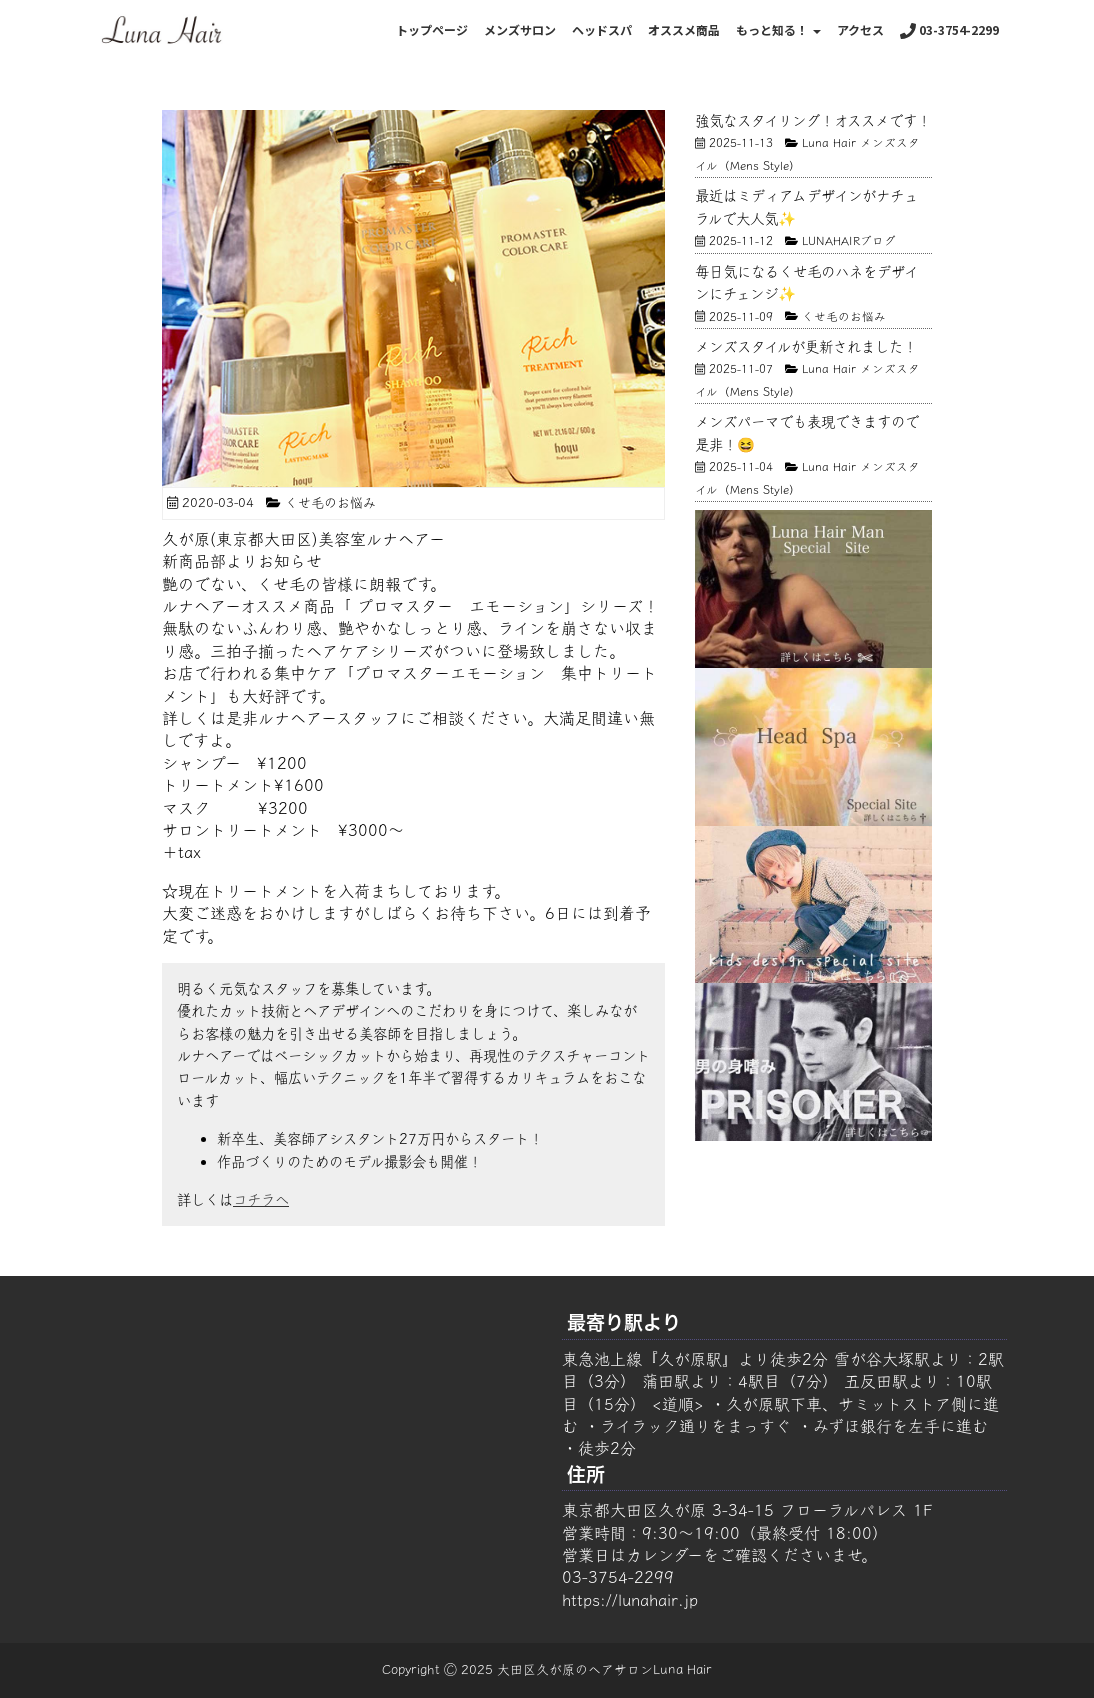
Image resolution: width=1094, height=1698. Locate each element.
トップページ (432, 29)
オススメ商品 (684, 29)
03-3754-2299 (949, 30)
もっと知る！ (778, 29)
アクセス (860, 29)
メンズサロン (520, 29)
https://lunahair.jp (630, 1600)
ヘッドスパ (602, 29)
